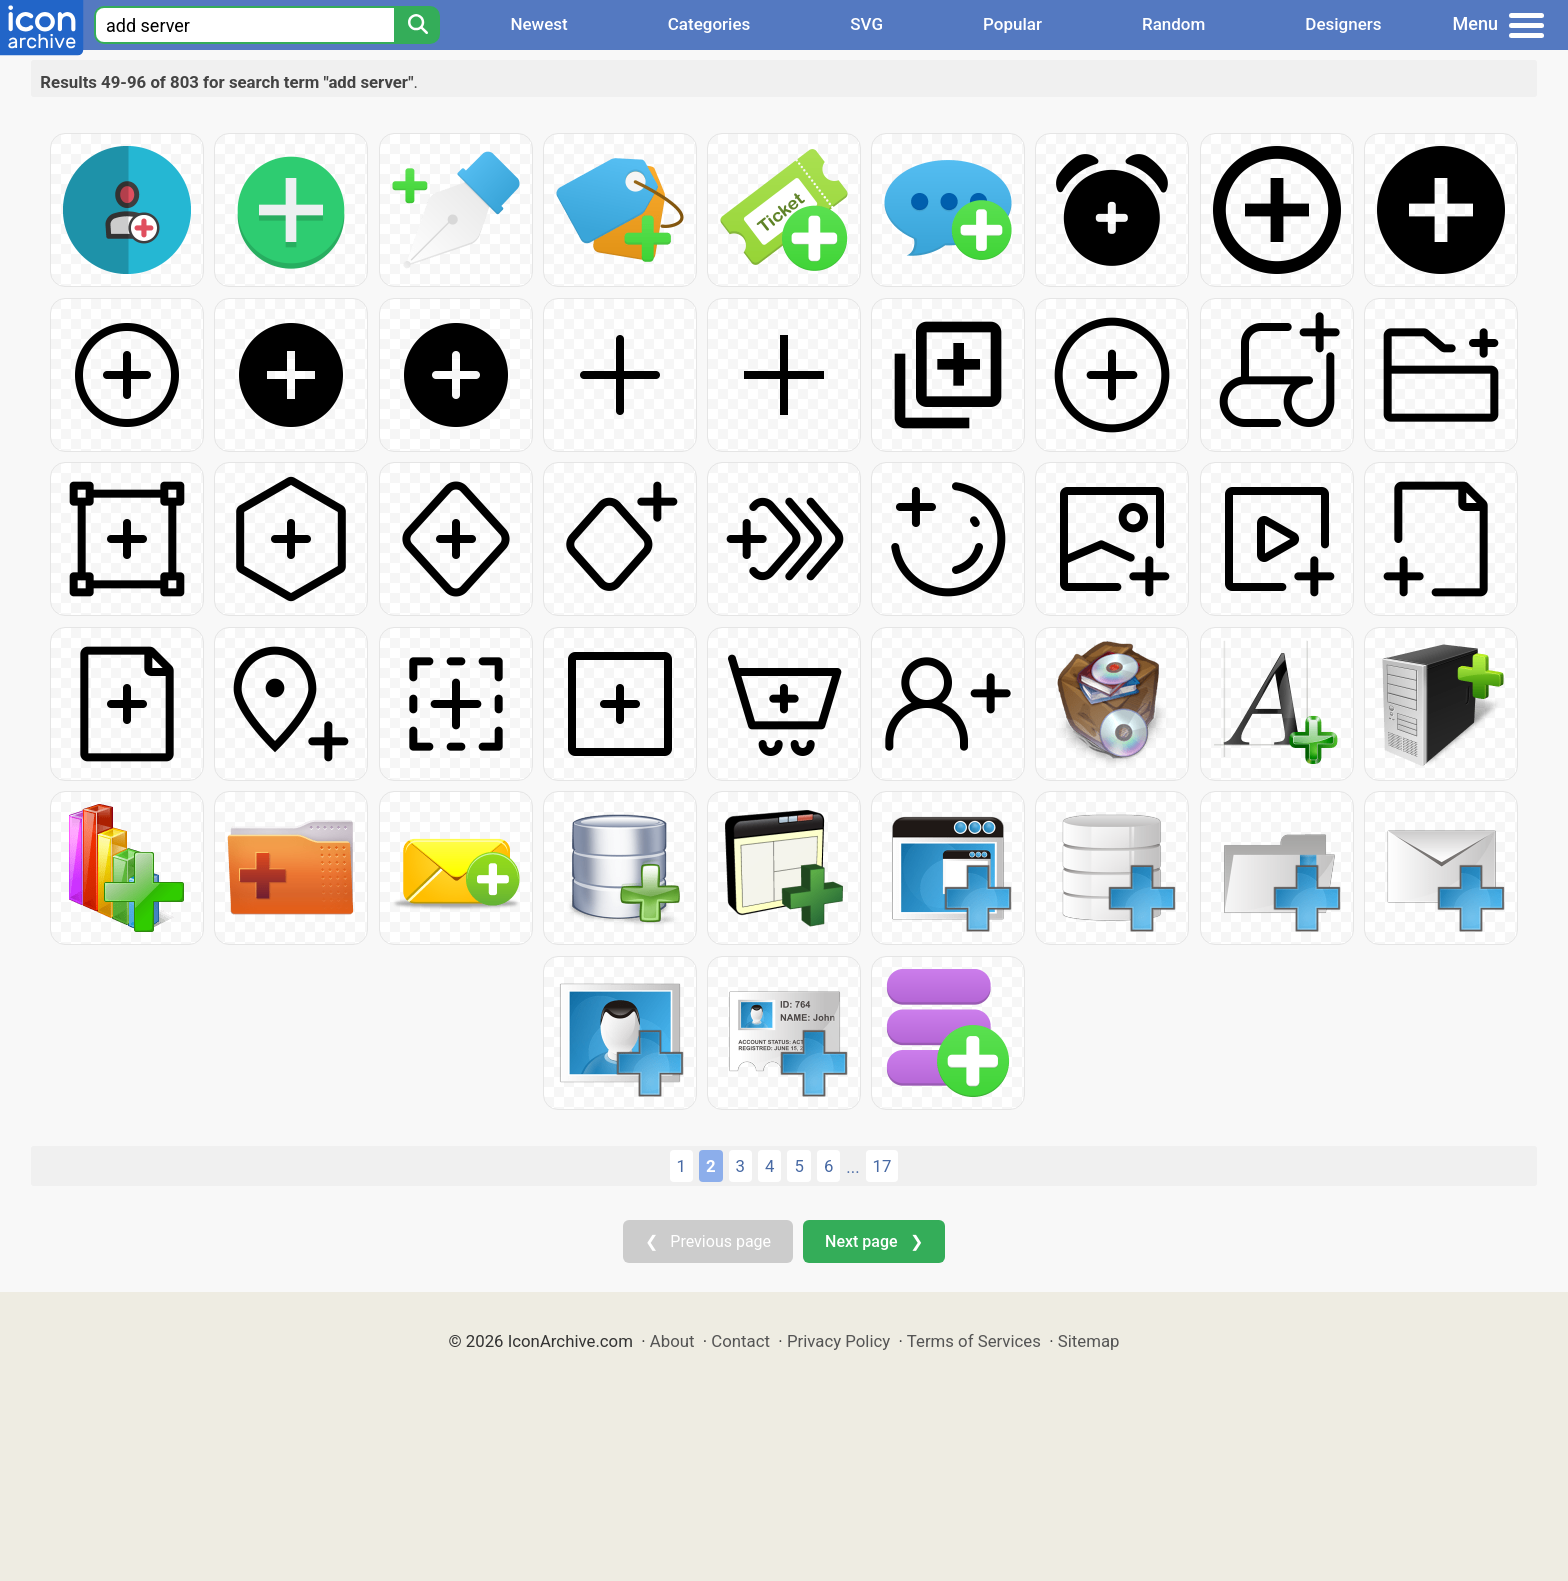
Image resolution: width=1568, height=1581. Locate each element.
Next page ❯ (873, 1241)
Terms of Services (974, 1341)
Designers (1343, 24)
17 (882, 1166)
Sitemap (1089, 1341)
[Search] (417, 25)
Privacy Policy (838, 1341)
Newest (538, 24)
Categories (709, 24)
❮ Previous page (708, 1241)
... (852, 1167)
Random (1173, 24)
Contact (740, 1341)
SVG (866, 24)
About (672, 1341)
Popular (1012, 24)
